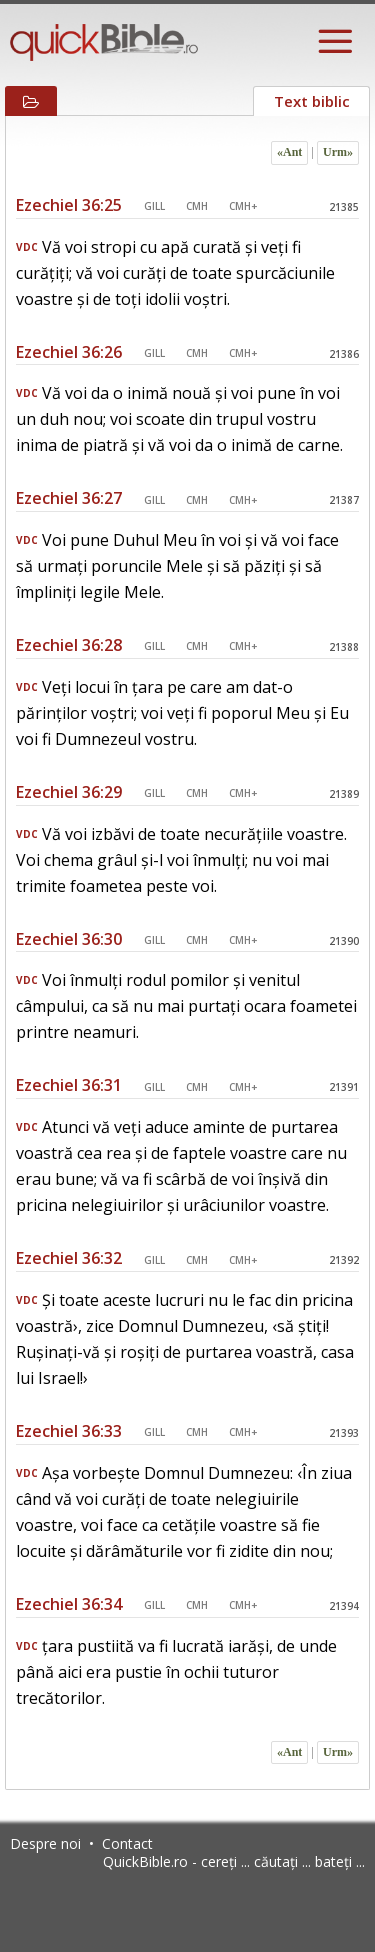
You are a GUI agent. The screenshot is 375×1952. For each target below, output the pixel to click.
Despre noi (45, 1843)
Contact (127, 1843)
